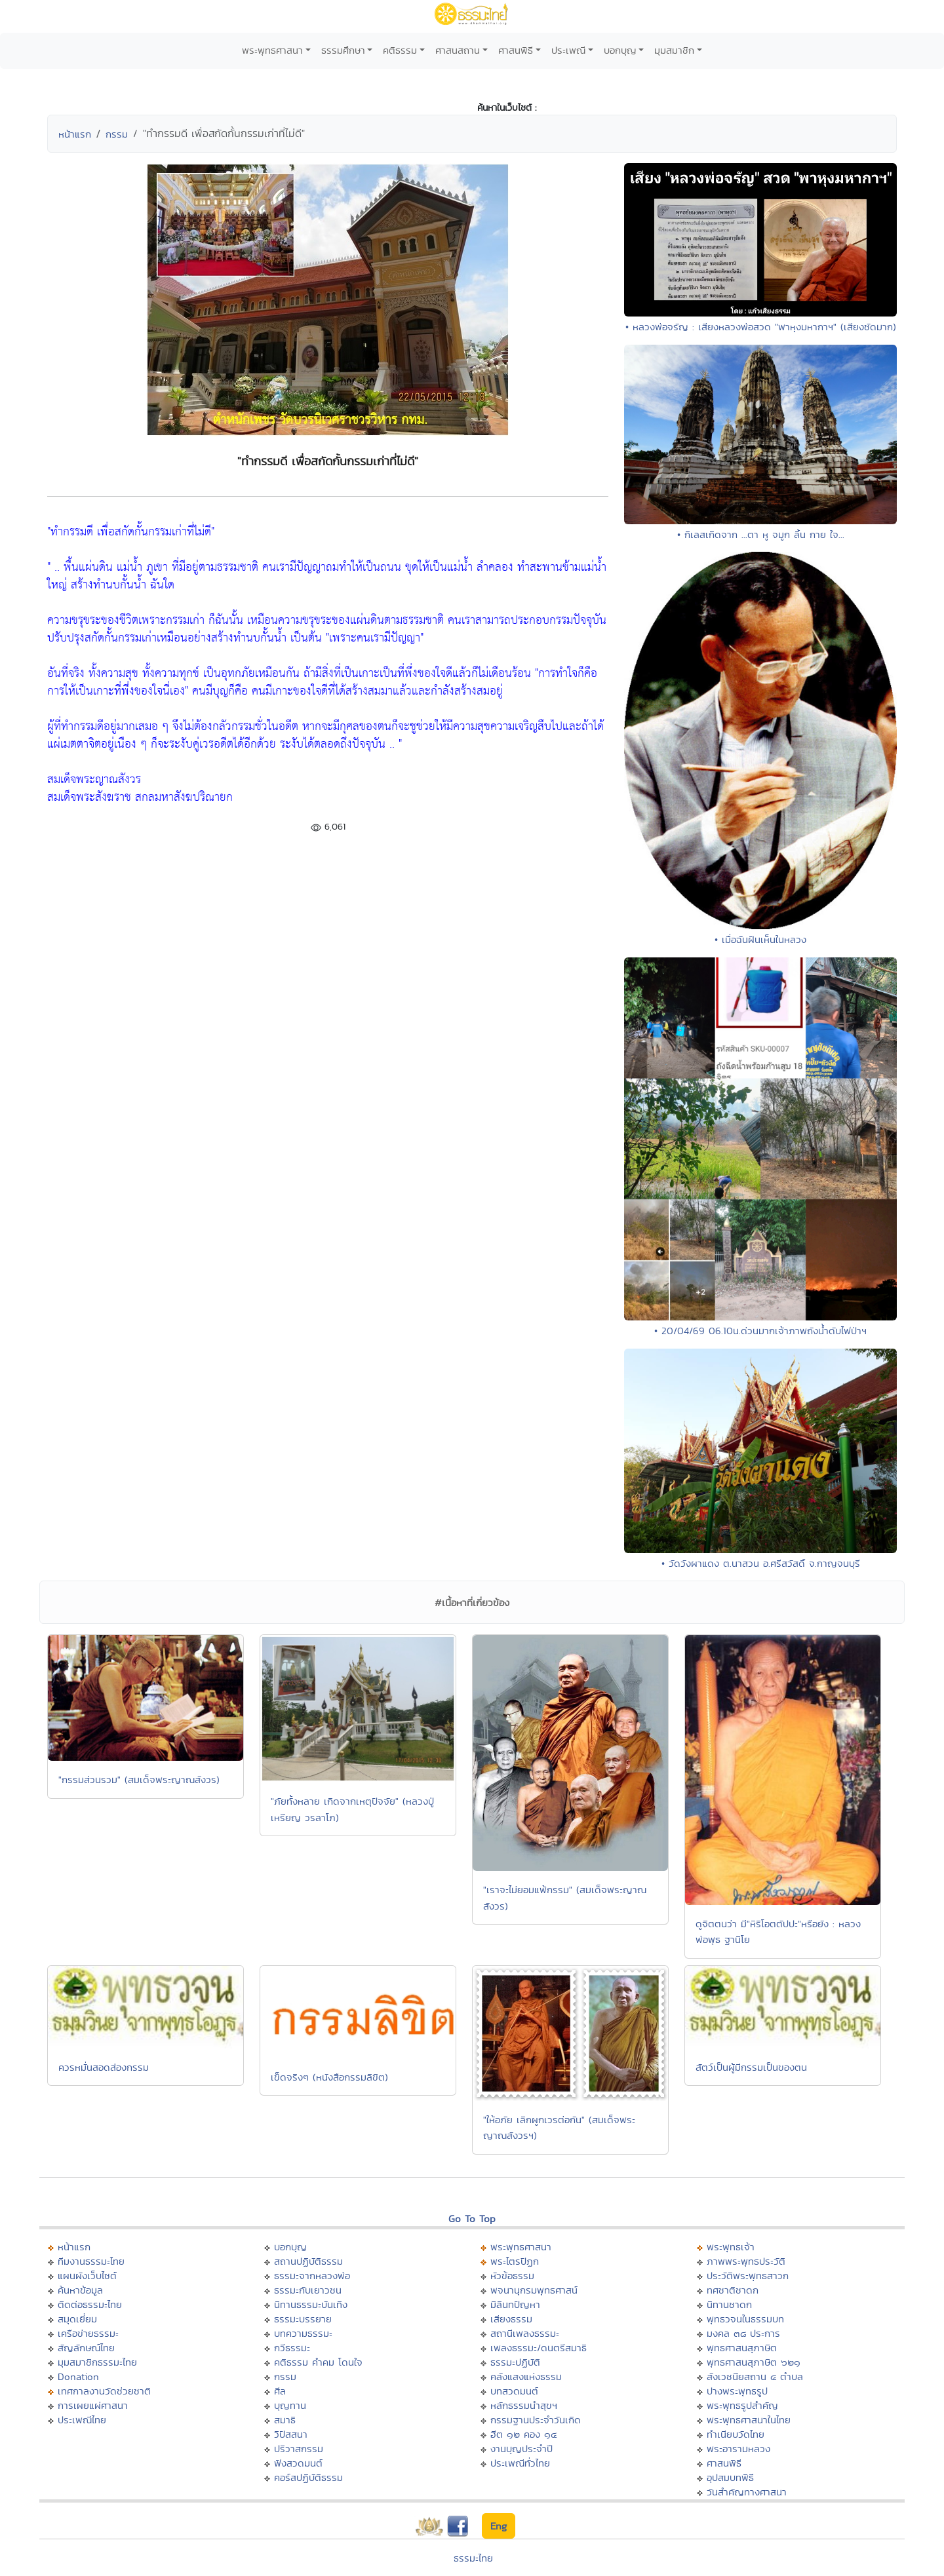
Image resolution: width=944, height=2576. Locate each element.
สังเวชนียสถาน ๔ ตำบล (755, 2376)
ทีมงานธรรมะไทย (91, 2261)
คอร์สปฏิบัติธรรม (308, 2477)
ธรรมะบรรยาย (303, 2319)
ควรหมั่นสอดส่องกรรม (103, 2067)
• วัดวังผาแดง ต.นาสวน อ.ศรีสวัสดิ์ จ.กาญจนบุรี (760, 1563)
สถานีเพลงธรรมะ (524, 2333)
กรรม (117, 134)
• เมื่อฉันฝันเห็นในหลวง (760, 939)
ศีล (280, 2391)
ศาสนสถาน (457, 50)
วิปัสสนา (290, 2434)
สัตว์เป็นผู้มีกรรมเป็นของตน (751, 2067)
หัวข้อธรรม (512, 2275)
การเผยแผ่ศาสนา (93, 2405)
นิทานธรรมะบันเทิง (310, 2304)
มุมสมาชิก (674, 50)
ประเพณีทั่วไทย (520, 2463)
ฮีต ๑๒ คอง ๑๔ (523, 2434)
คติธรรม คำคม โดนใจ (318, 2362)
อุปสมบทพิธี (730, 2477)
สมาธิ (285, 2420)
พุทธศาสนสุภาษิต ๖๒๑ (753, 2362)
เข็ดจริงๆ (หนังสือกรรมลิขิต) (329, 2077)
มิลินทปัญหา (515, 2304)
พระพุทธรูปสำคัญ (742, 2405)
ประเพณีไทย (82, 2420)
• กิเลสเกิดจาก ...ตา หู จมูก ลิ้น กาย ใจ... (760, 534)
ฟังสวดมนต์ (298, 2463)
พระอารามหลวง (738, 2448)
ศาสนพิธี (515, 50)
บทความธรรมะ (303, 2333)
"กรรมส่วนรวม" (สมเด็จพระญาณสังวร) (139, 1779)
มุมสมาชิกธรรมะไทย (97, 2362)
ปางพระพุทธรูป (737, 2391)
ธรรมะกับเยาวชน (308, 2290)
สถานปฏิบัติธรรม (308, 2261)
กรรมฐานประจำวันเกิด (535, 2420)
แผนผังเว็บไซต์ (87, 2275)
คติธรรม (400, 50)
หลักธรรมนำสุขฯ (523, 2405)
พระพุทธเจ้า (731, 2247)
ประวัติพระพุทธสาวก (748, 2275)
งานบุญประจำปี (521, 2448)
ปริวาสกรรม (298, 2448)
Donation (78, 2376)
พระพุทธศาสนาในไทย (749, 2420)
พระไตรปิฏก (514, 2261)
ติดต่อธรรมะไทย (90, 2304)
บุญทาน (290, 2405)
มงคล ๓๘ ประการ (743, 2333)
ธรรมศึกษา (343, 50)
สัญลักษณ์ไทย (86, 2348)
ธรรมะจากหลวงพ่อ (312, 2275)
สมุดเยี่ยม (77, 2319)
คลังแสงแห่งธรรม (526, 2376)
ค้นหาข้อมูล (80, 2290)
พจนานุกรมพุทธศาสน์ (534, 2290)
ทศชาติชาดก (732, 2290)
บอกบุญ (620, 50)
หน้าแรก (74, 134)
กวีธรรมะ (292, 2348)
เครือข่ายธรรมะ (88, 2333)
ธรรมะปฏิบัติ (515, 2362)
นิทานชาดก (729, 2304)
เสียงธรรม (511, 2319)
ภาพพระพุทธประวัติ (746, 2261)
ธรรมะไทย (473, 2558)
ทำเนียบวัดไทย (735, 2434)
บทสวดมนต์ (514, 2391)
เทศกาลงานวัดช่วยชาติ (104, 2391)
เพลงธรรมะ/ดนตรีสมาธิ (538, 2348)
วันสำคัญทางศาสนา (747, 2492)
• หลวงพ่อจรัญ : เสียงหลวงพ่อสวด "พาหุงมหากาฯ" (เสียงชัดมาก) (760, 327)
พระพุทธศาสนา (272, 50)
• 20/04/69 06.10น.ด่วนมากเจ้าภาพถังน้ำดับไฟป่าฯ (760, 1330)
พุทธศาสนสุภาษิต (742, 2348)
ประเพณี (568, 50)
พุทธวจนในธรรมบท (745, 2319)
